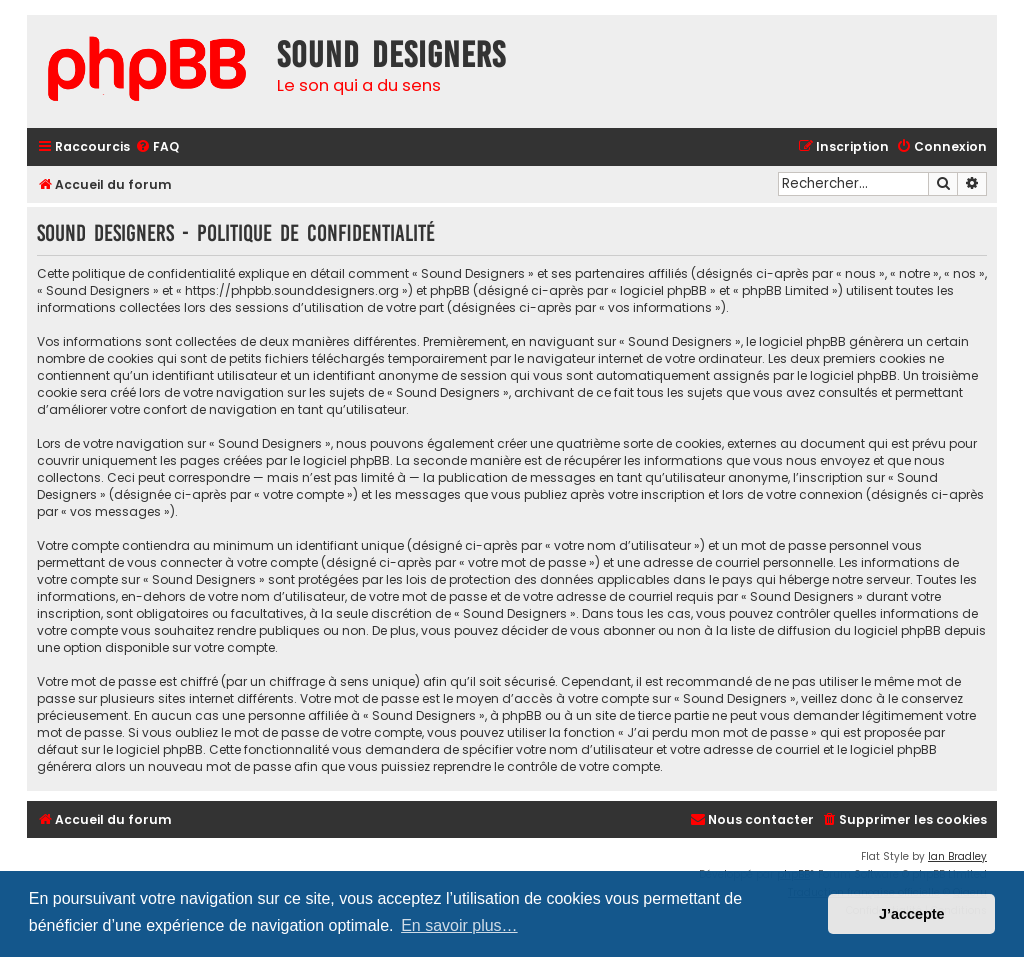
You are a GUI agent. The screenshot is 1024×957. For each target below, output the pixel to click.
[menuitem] (157, 147)
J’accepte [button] (912, 914)
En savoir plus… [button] (459, 925)
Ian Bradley (957, 856)
